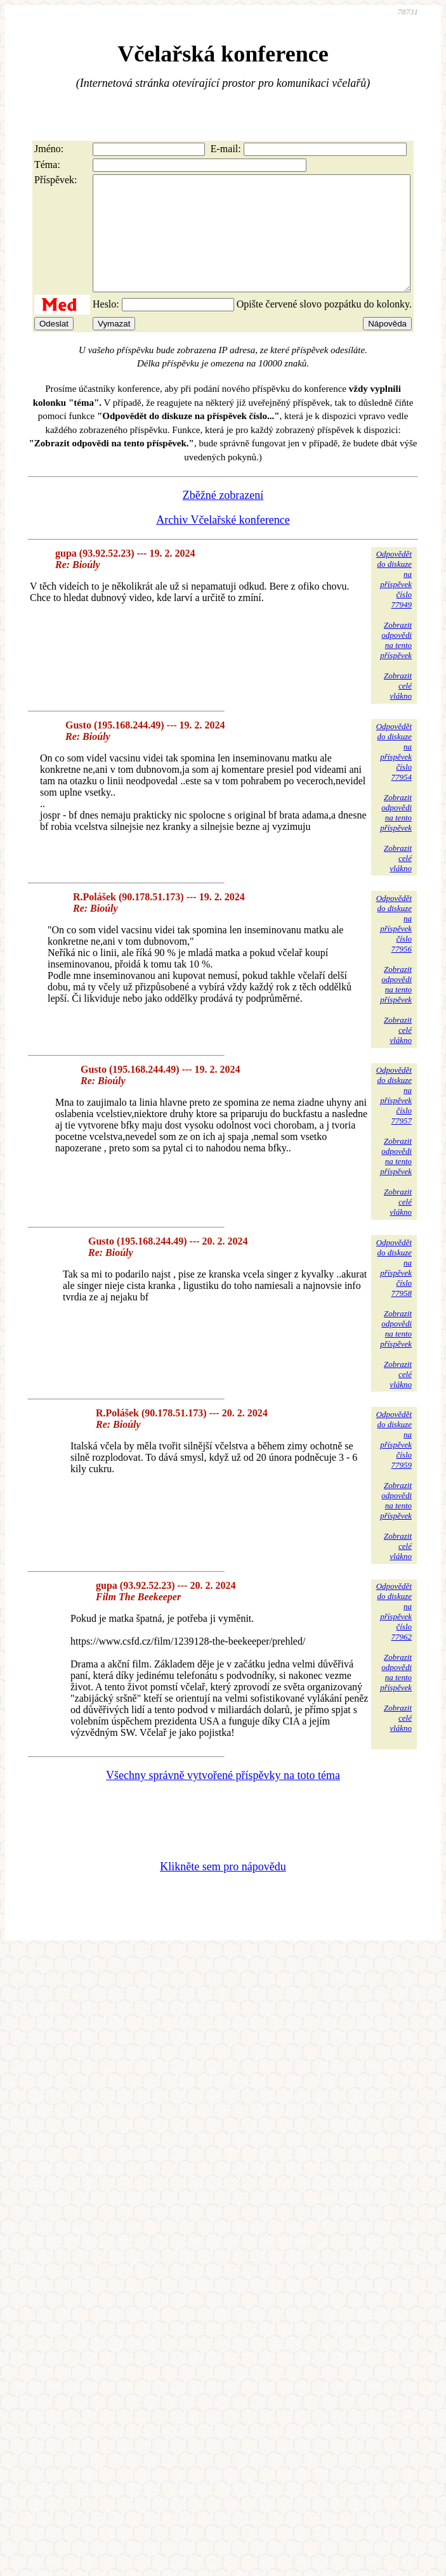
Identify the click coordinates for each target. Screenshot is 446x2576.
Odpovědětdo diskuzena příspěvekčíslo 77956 (394, 946)
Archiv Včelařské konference (223, 542)
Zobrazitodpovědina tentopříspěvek (396, 663)
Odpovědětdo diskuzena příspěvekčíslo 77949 (394, 602)
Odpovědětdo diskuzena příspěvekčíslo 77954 (394, 774)
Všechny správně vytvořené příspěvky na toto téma (223, 1798)
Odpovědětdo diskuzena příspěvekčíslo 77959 (394, 1462)
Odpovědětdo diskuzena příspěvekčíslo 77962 (394, 1634)
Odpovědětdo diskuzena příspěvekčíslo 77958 (394, 1290)
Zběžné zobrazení (223, 518)
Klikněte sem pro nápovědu (222, 1889)
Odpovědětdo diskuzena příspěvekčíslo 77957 (394, 1118)
